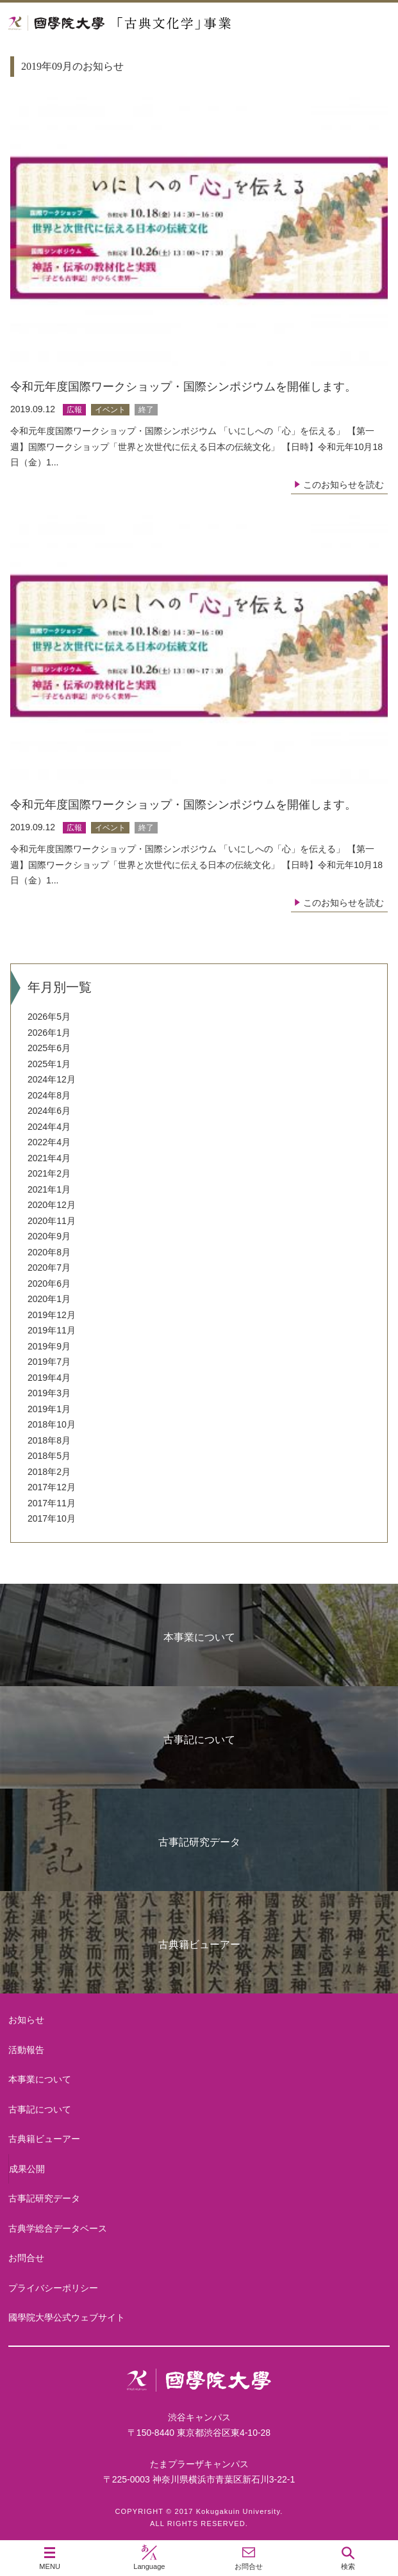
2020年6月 (49, 1283)
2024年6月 (49, 1111)
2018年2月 (49, 1472)
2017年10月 (52, 1518)
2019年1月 (49, 1409)
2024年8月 (49, 1095)
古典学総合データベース (57, 2228)
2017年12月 (52, 1487)
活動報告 (26, 2050)
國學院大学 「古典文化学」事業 (168, 23)
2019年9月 (49, 1346)
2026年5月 (49, 1016)
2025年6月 (49, 1048)
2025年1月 (49, 1064)
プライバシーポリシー (53, 2288)
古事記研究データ (199, 1842)
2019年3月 (49, 1393)
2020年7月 (49, 1267)
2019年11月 (52, 1330)
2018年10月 (52, 1424)
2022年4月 (49, 1142)
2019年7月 (49, 1361)
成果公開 (27, 2169)
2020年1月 (49, 1299)
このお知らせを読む (343, 484)
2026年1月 (49, 1032)
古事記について (199, 1739)
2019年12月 (52, 1315)
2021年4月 (49, 1158)
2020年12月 (52, 1205)
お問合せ (26, 2258)
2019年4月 (49, 1378)
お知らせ (26, 2020)
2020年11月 (52, 1221)
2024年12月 (52, 1079)
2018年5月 (49, 1456)
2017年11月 (52, 1503)
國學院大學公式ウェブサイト (66, 2317)
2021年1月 (49, 1189)
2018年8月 (49, 1440)
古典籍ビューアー (199, 1944)
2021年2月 (49, 1173)
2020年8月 (49, 1252)
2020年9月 (49, 1236)
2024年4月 (49, 1127)
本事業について (199, 1637)
